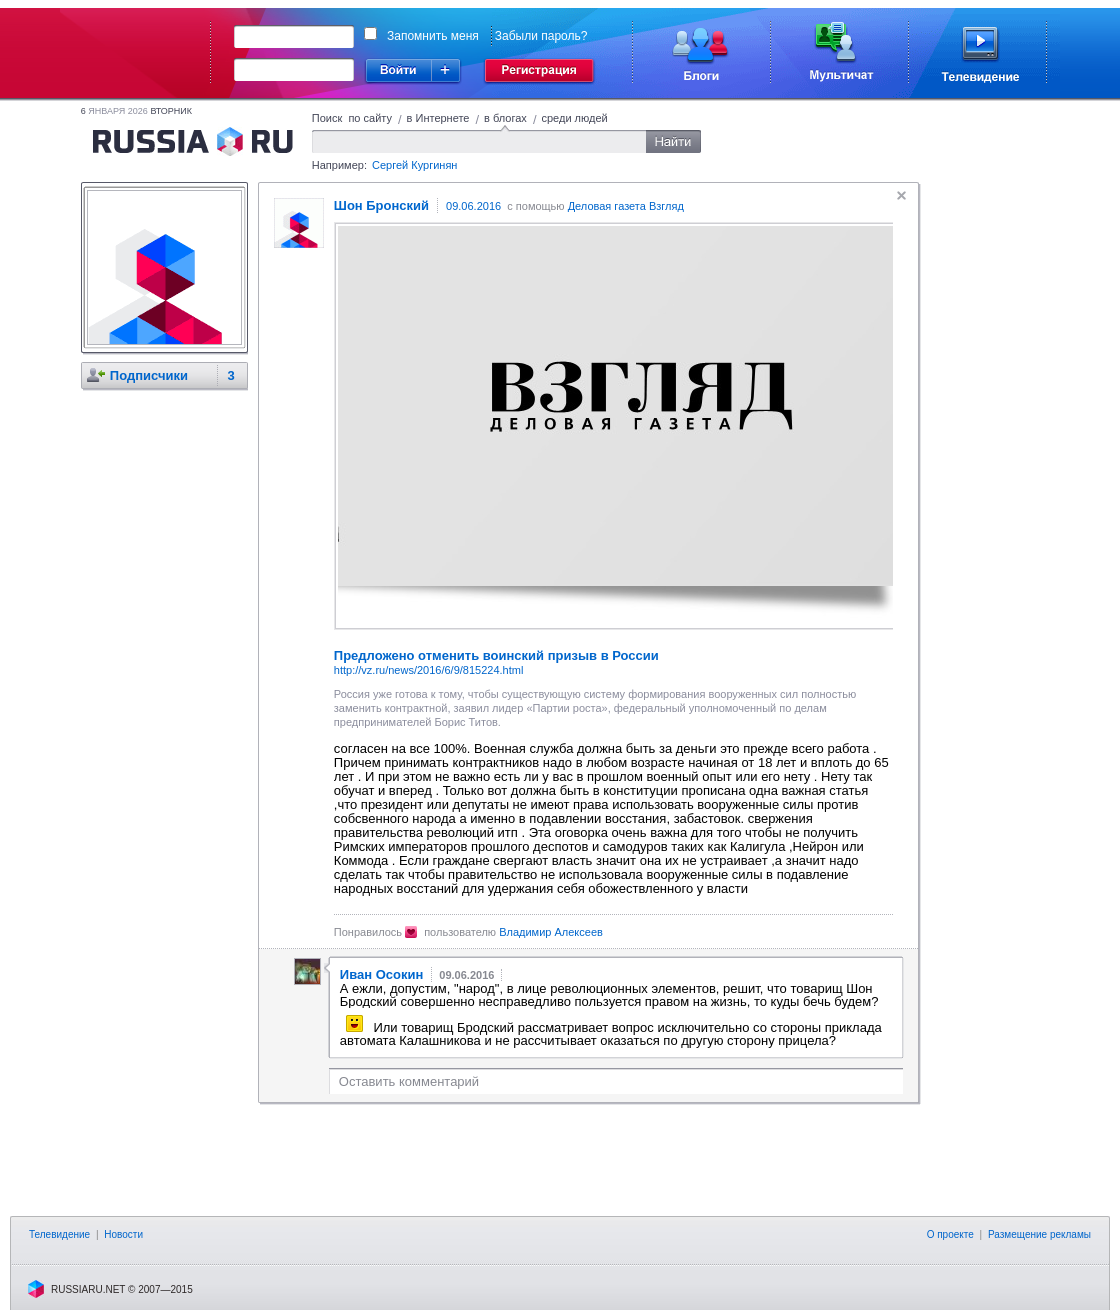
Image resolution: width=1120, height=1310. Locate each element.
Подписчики (149, 375)
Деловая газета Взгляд (626, 206)
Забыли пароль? (541, 36)
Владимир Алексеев (551, 932)
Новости (123, 1234)
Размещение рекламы (1039, 1234)
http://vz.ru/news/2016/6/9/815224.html (429, 670)
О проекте (950, 1234)
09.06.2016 (473, 206)
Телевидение (59, 1234)
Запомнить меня (433, 36)
